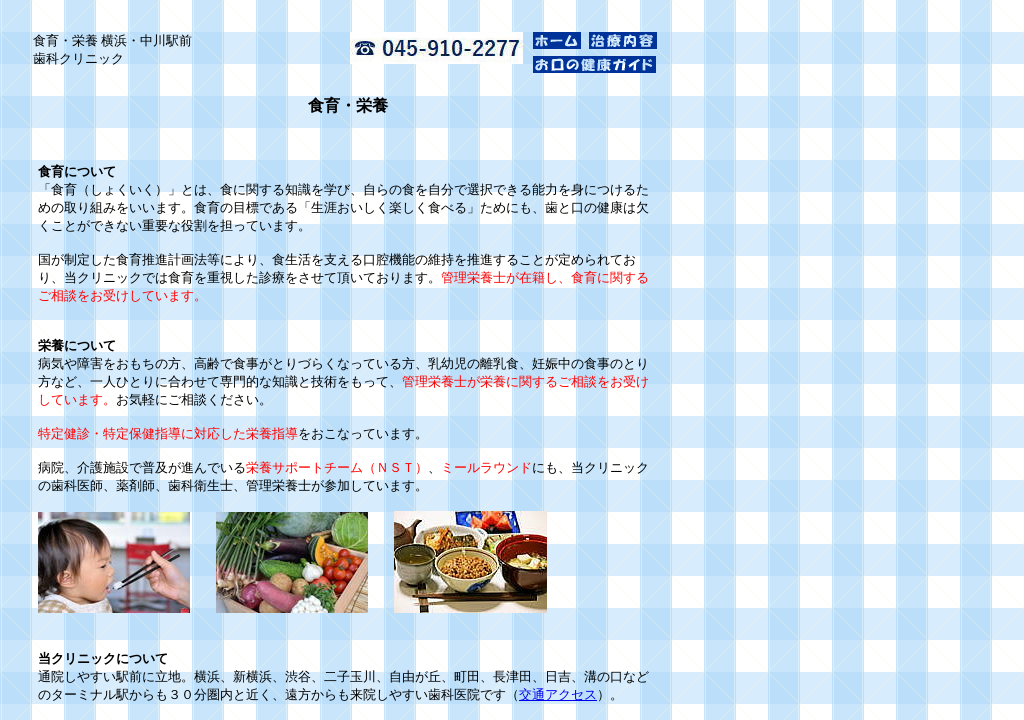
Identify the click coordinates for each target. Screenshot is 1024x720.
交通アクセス (558, 694)
